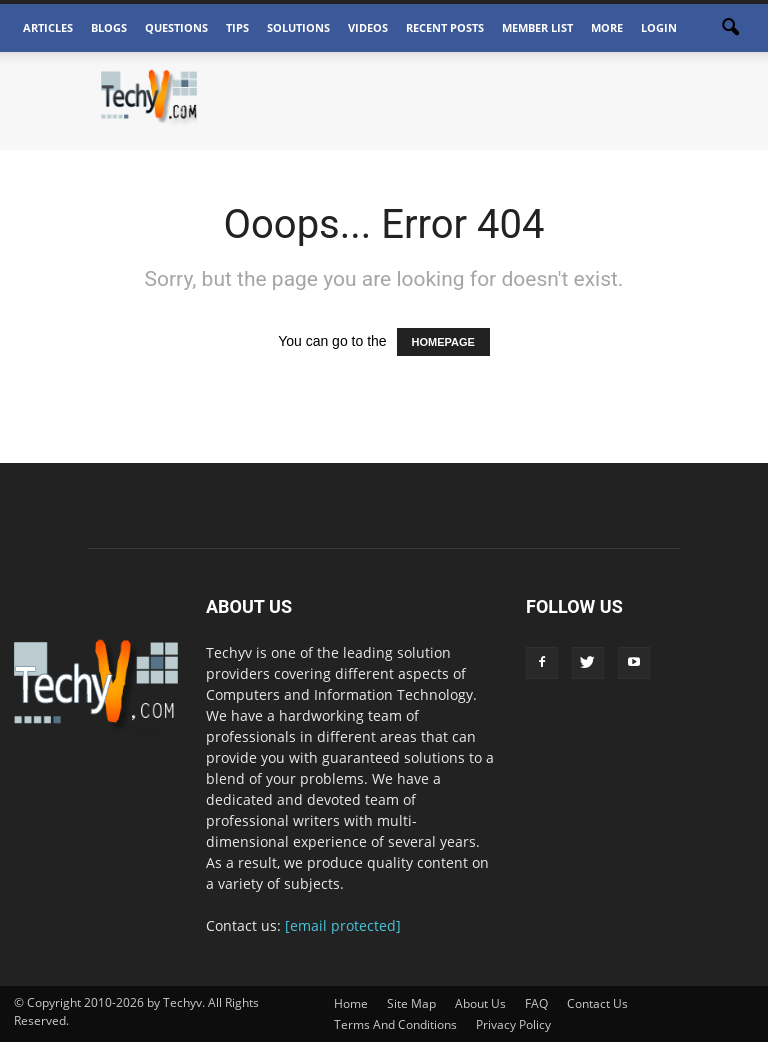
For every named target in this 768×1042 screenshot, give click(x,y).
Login (659, 27)
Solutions (298, 27)
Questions (176, 27)
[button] (730, 28)
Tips (237, 27)
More (607, 27)
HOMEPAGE (443, 342)
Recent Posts (445, 27)
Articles (48, 27)
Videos (368, 27)
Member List (537, 27)
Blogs (109, 27)
